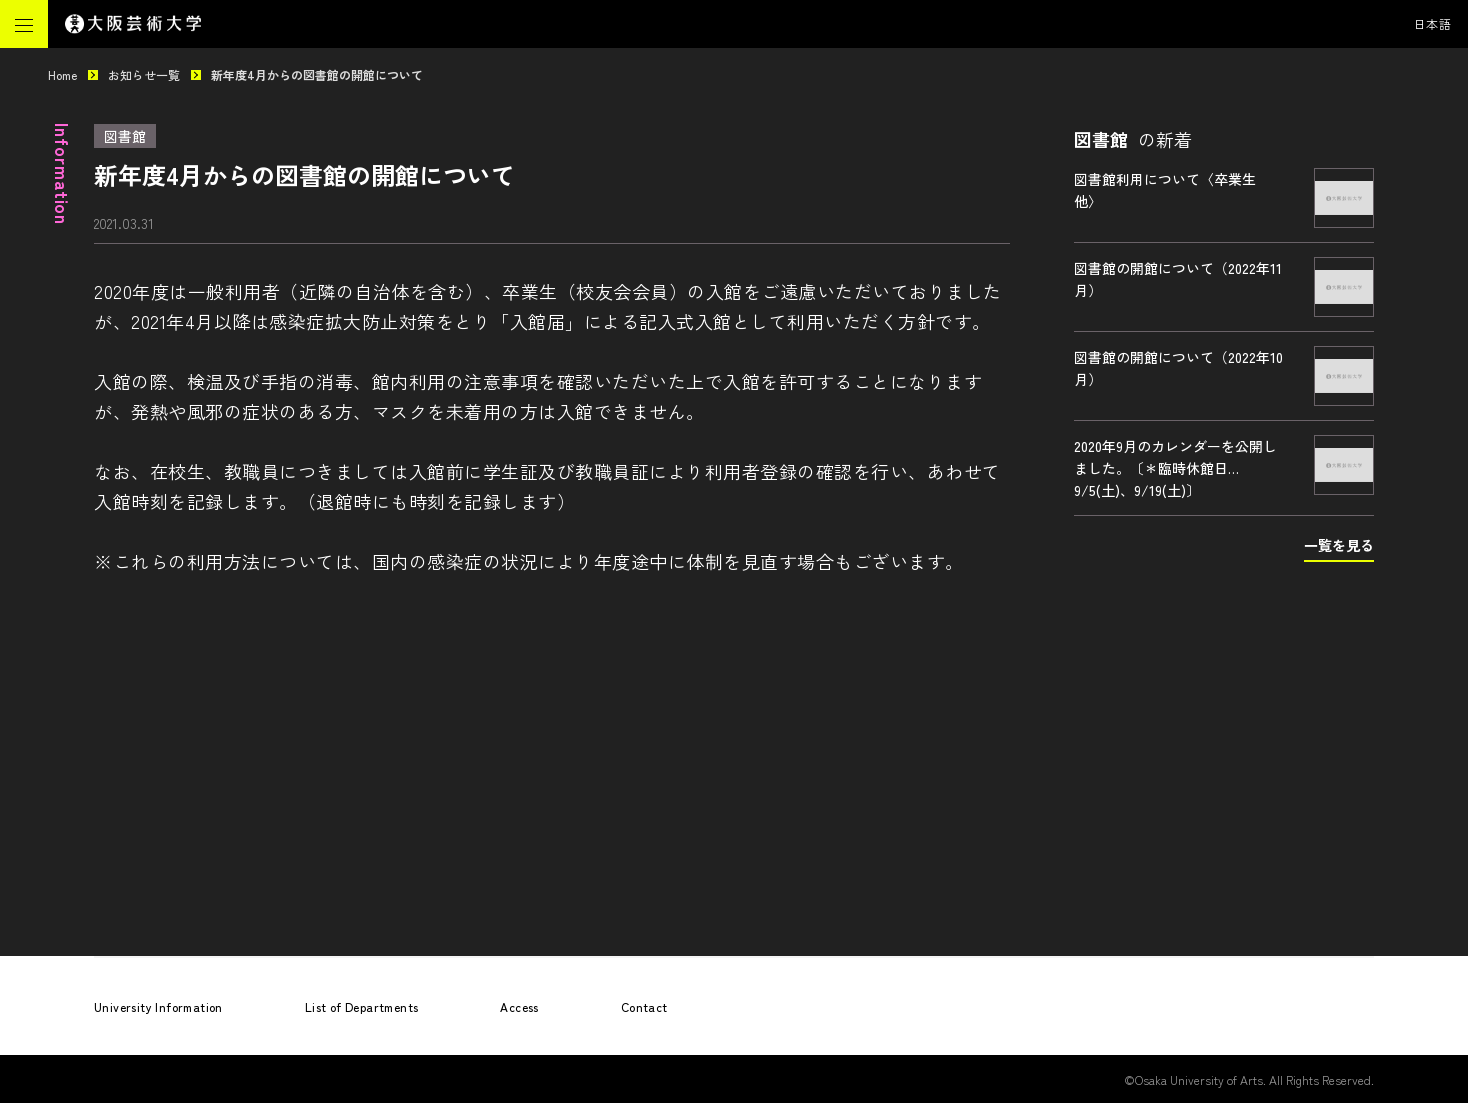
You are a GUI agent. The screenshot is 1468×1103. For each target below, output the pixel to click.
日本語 (1433, 23)
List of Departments (362, 1006)
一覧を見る (1339, 545)
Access (519, 1006)
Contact (644, 1006)
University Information (158, 1006)
